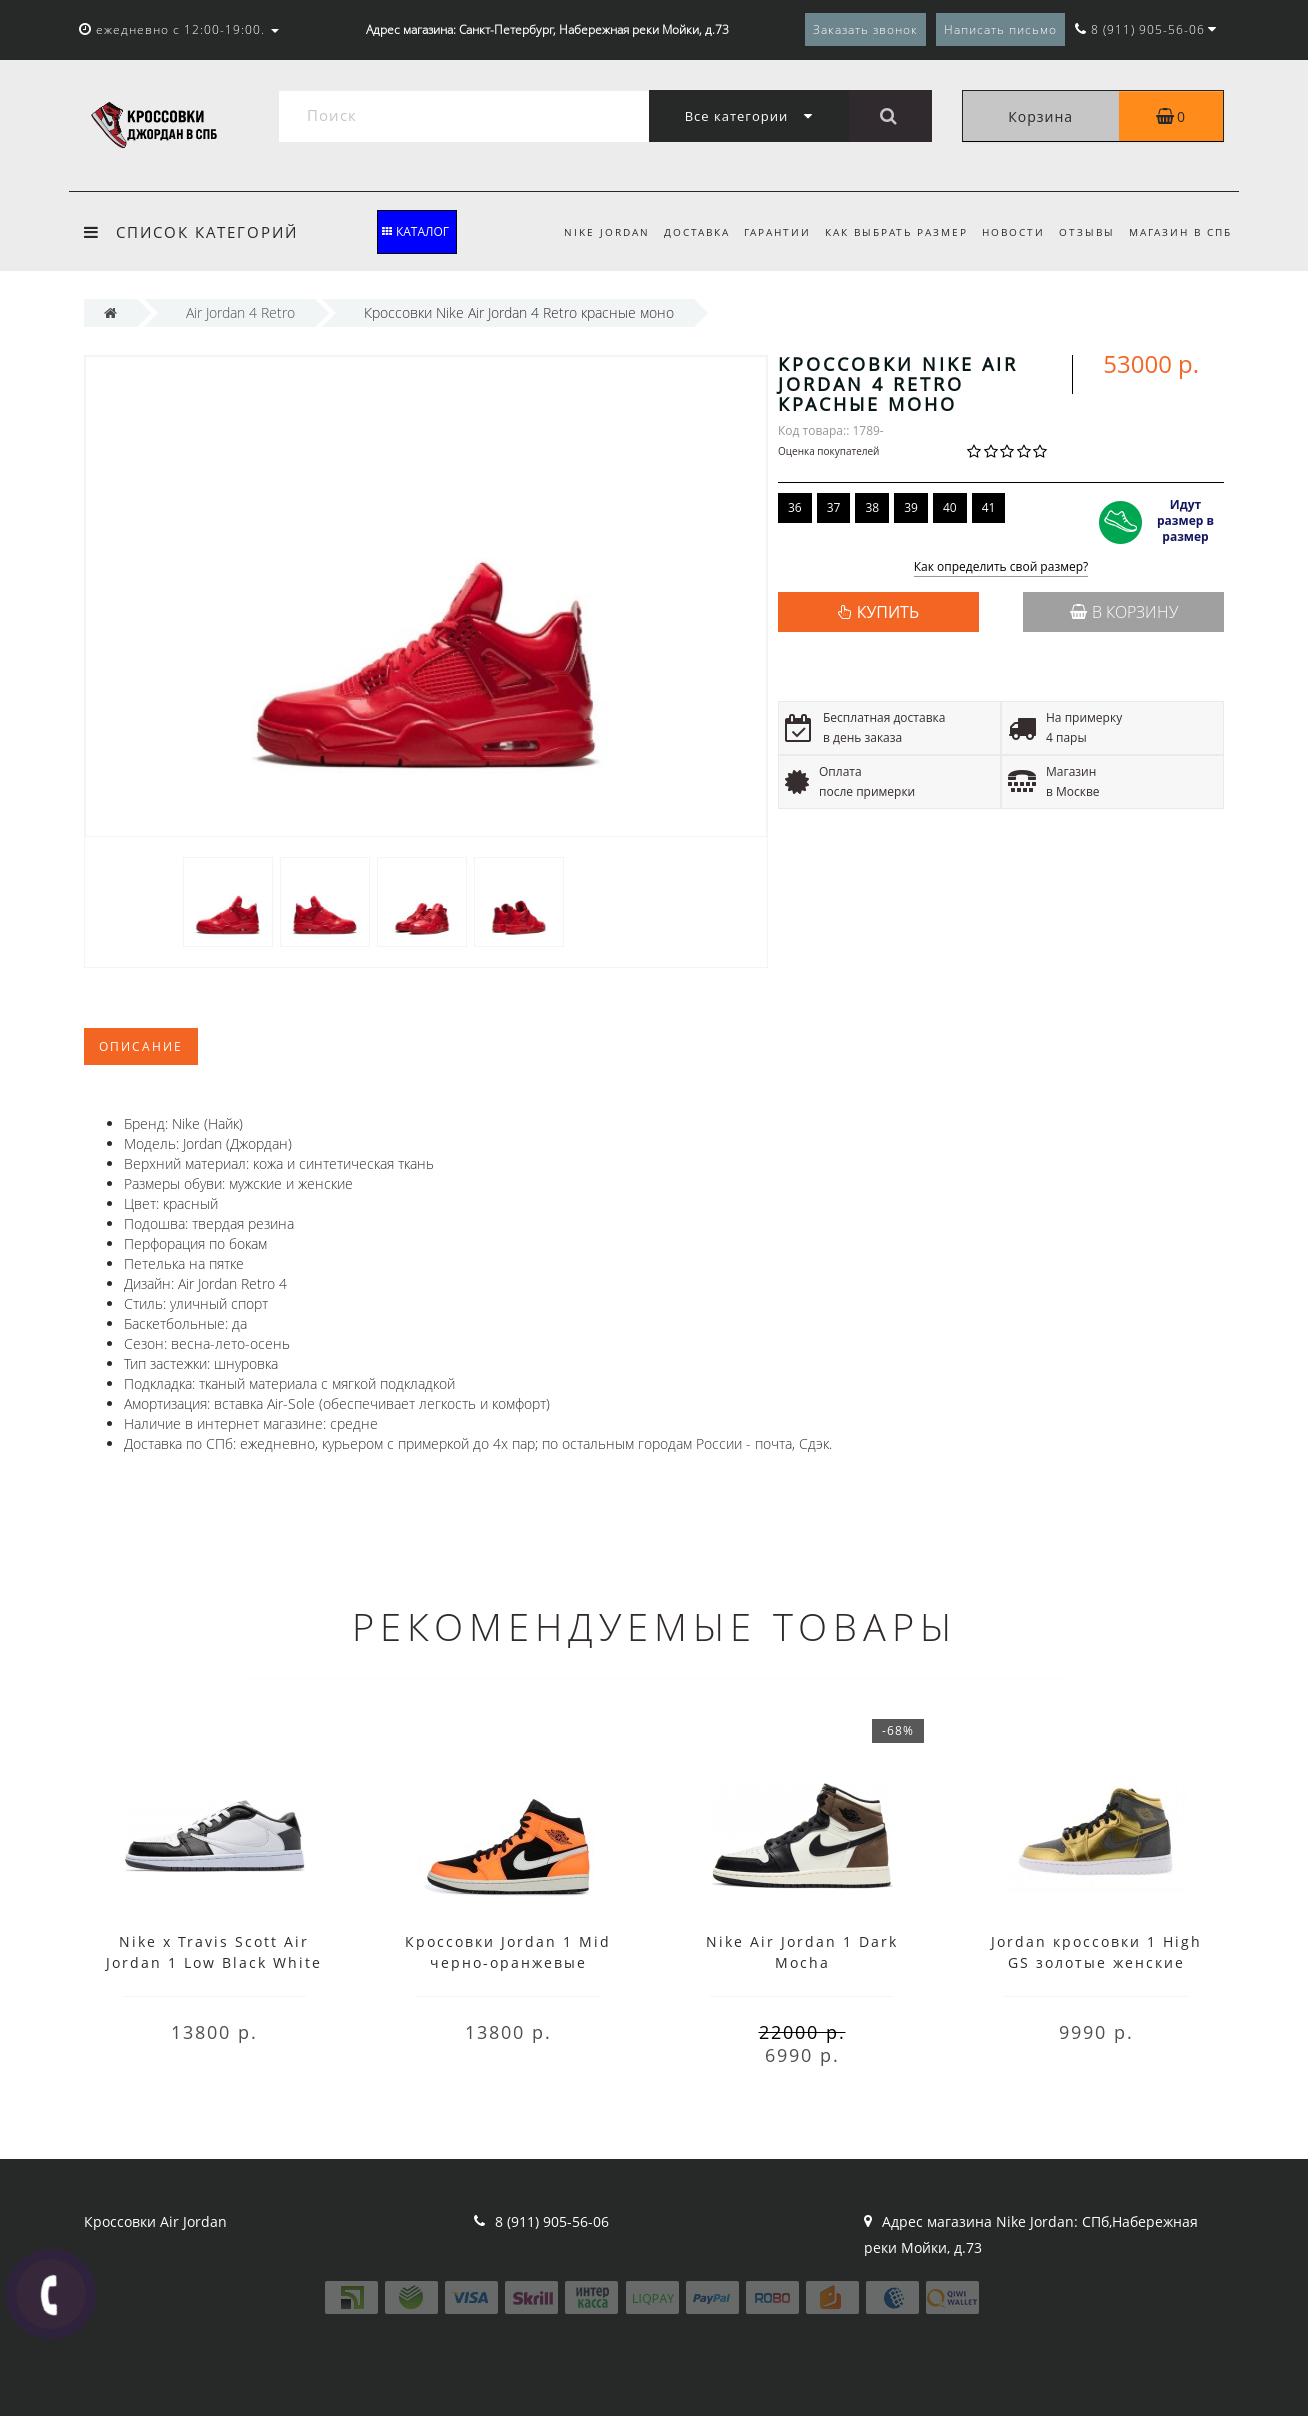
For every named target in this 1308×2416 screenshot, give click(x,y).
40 (950, 507)
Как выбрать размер (887, 232)
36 (795, 507)
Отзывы (1084, 232)
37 (834, 507)
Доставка (681, 232)
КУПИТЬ (888, 612)
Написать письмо (1000, 29)
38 (872, 507)
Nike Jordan (588, 232)
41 (989, 507)
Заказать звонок (865, 29)
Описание (141, 1046)
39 (911, 507)
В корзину (1124, 612)
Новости (1007, 232)
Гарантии (765, 232)
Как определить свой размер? (1001, 567)
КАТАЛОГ (415, 231)
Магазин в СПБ (1180, 232)
